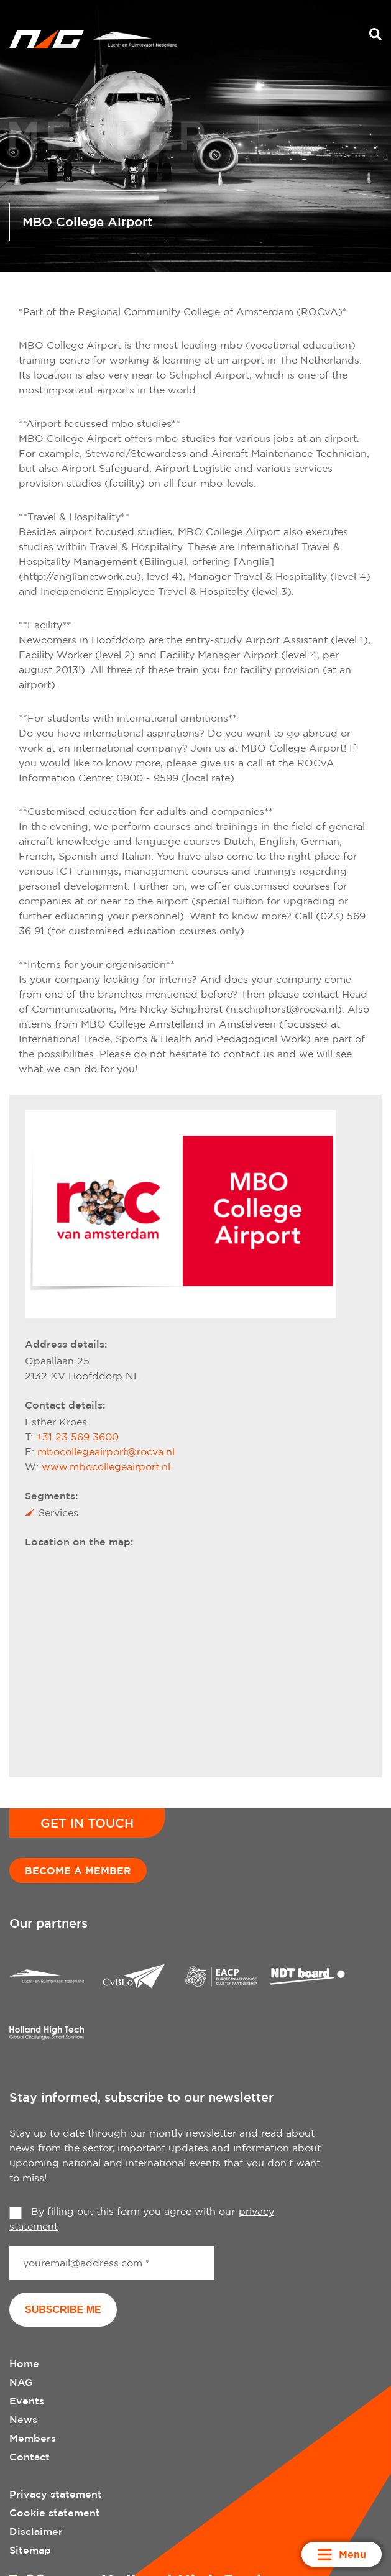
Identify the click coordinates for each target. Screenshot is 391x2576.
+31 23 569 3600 (77, 1436)
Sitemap (30, 2549)
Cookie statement (54, 2512)
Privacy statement (55, 2494)
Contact (29, 2456)
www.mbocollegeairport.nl (106, 1466)
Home (24, 2363)
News (23, 2419)
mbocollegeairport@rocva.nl (106, 1451)
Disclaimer (36, 2531)
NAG (21, 2382)
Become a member (78, 1870)
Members (32, 2438)
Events (26, 2400)
